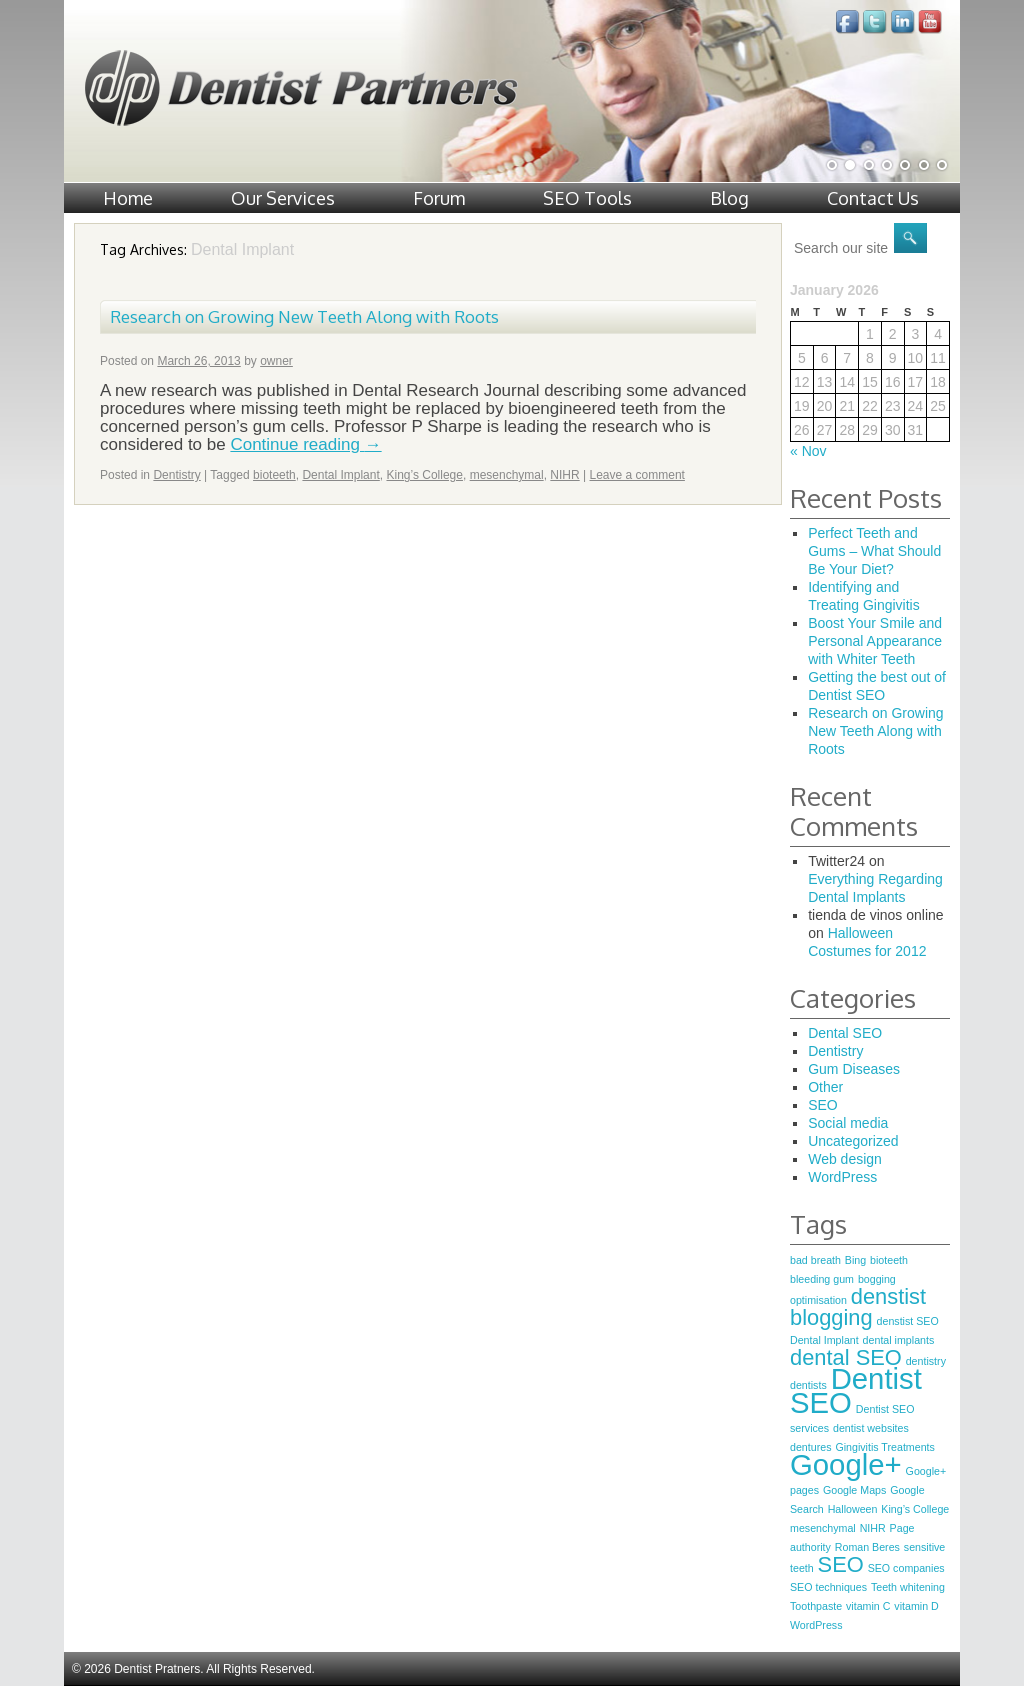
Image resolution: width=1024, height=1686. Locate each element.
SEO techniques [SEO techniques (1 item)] (828, 1587)
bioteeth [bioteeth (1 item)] (889, 1260)
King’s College (424, 475)
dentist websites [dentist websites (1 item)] (871, 1428)
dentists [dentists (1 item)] (808, 1385)
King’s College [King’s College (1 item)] (915, 1509)
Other (825, 1087)
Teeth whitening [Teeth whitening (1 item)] (908, 1587)
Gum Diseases (854, 1069)
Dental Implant (340, 475)
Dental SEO (845, 1033)
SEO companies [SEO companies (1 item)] (906, 1568)
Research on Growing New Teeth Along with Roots (304, 316)
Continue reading (305, 444)
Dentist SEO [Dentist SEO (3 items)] (856, 1390)
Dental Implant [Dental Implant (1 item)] (824, 1340)
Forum (439, 198)
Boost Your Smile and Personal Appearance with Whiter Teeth (875, 641)
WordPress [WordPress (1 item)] (816, 1625)
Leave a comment (637, 475)
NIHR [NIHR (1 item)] (873, 1528)
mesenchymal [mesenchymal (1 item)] (823, 1528)
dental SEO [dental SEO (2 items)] (846, 1357)
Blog (729, 198)
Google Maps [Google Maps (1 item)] (854, 1490)
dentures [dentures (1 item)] (810, 1447)
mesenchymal (507, 475)
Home (128, 198)
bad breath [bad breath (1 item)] (815, 1260)
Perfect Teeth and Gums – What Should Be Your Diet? (874, 551)
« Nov (808, 451)
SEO (823, 1105)
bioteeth (274, 475)
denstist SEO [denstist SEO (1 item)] (908, 1321)
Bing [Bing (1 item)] (855, 1260)
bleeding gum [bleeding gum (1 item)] (822, 1279)
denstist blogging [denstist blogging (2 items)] (858, 1307)
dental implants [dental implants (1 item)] (899, 1340)
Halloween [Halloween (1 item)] (853, 1509)
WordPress (842, 1177)
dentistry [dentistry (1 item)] (926, 1361)
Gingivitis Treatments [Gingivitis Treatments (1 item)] (885, 1447)
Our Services (283, 198)
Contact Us (873, 198)
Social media (848, 1123)
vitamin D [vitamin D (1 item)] (916, 1606)
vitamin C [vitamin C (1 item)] (868, 1606)
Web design (845, 1159)
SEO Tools (587, 198)
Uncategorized (853, 1141)
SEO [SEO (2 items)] (841, 1564)
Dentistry (176, 475)
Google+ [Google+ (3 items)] (846, 1464)
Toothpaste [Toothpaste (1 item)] (816, 1606)
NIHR (564, 475)
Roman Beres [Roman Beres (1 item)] (867, 1547)
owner (276, 361)
